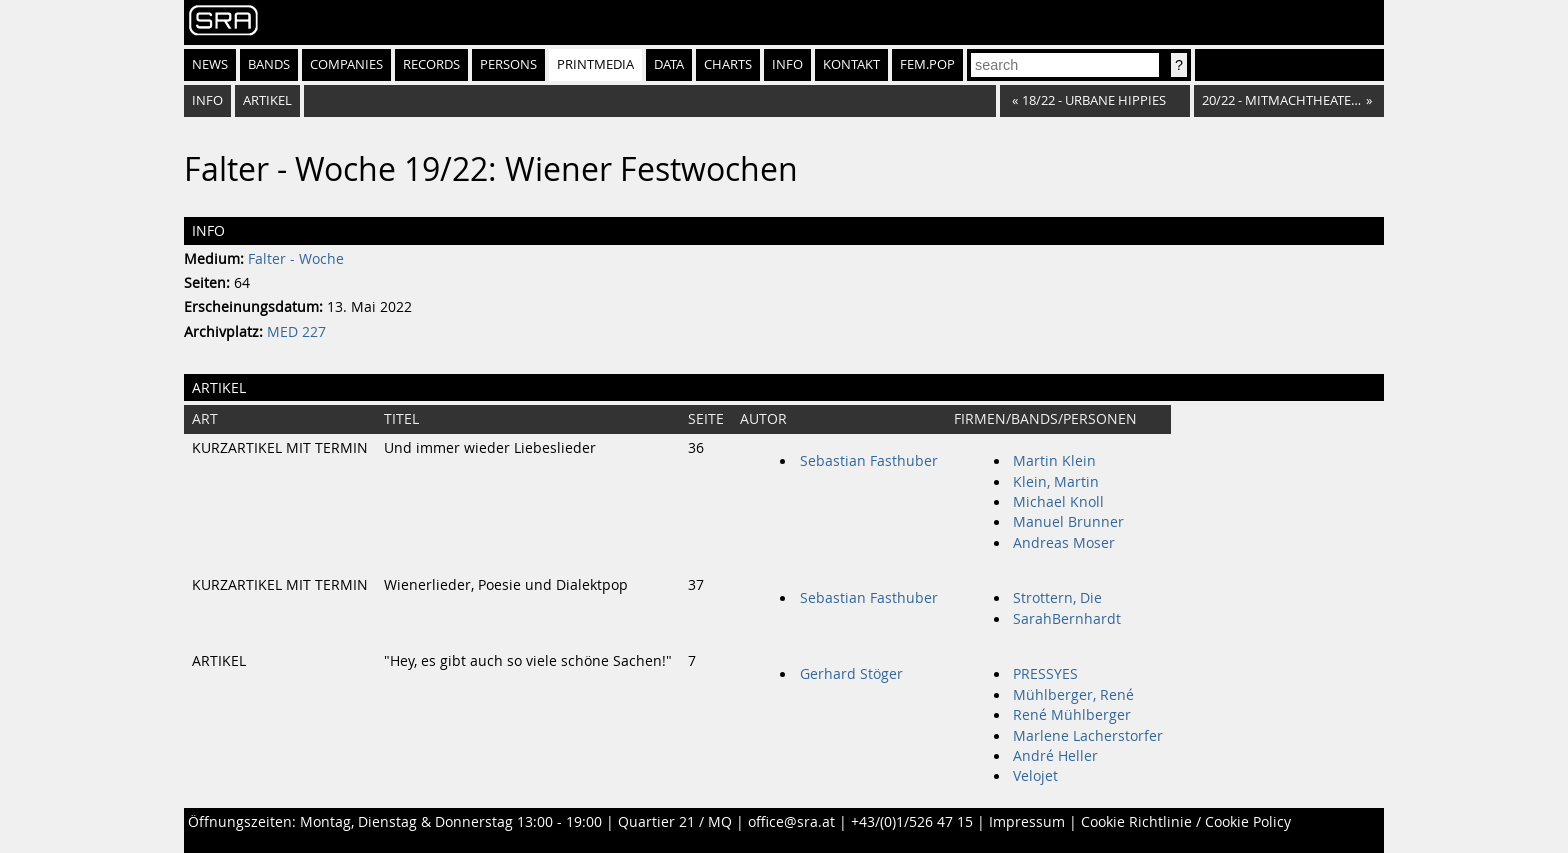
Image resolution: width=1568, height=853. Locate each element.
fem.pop (927, 64)
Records (431, 64)
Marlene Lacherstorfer (1088, 736)
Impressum (1027, 822)
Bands (269, 64)
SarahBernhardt (1067, 619)
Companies (346, 64)
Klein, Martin (1056, 482)
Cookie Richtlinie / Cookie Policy (1186, 822)
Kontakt (851, 64)
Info (787, 64)
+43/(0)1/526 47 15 (912, 822)
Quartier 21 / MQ (675, 822)
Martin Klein (1054, 461)
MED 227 (296, 332)
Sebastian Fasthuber (869, 461)
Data (669, 64)
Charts (728, 64)
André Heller (1055, 756)
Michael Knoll (1058, 502)
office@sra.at (791, 822)
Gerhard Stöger (851, 674)
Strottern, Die (1057, 598)
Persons (508, 64)
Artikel (267, 100)
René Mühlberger (1072, 715)
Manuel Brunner (1068, 522)
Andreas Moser (1064, 543)
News (210, 64)
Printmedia (595, 64)
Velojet (1035, 776)
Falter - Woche (296, 259)
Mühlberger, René (1073, 695)
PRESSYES (1045, 674)
